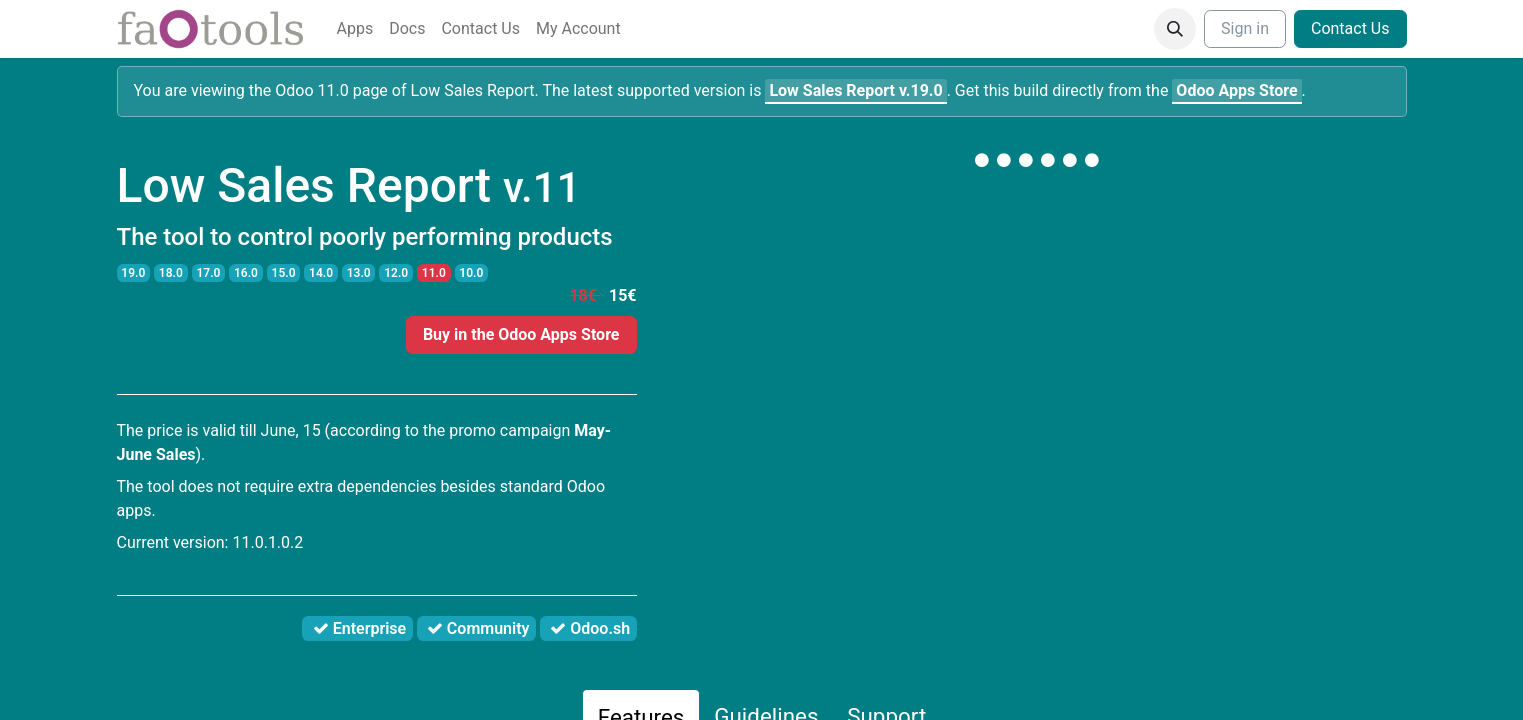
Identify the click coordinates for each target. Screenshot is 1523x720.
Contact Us (1350, 28)
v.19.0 (855, 90)
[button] (1175, 29)
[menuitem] (355, 29)
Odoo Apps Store (1236, 90)
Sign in (1245, 28)
